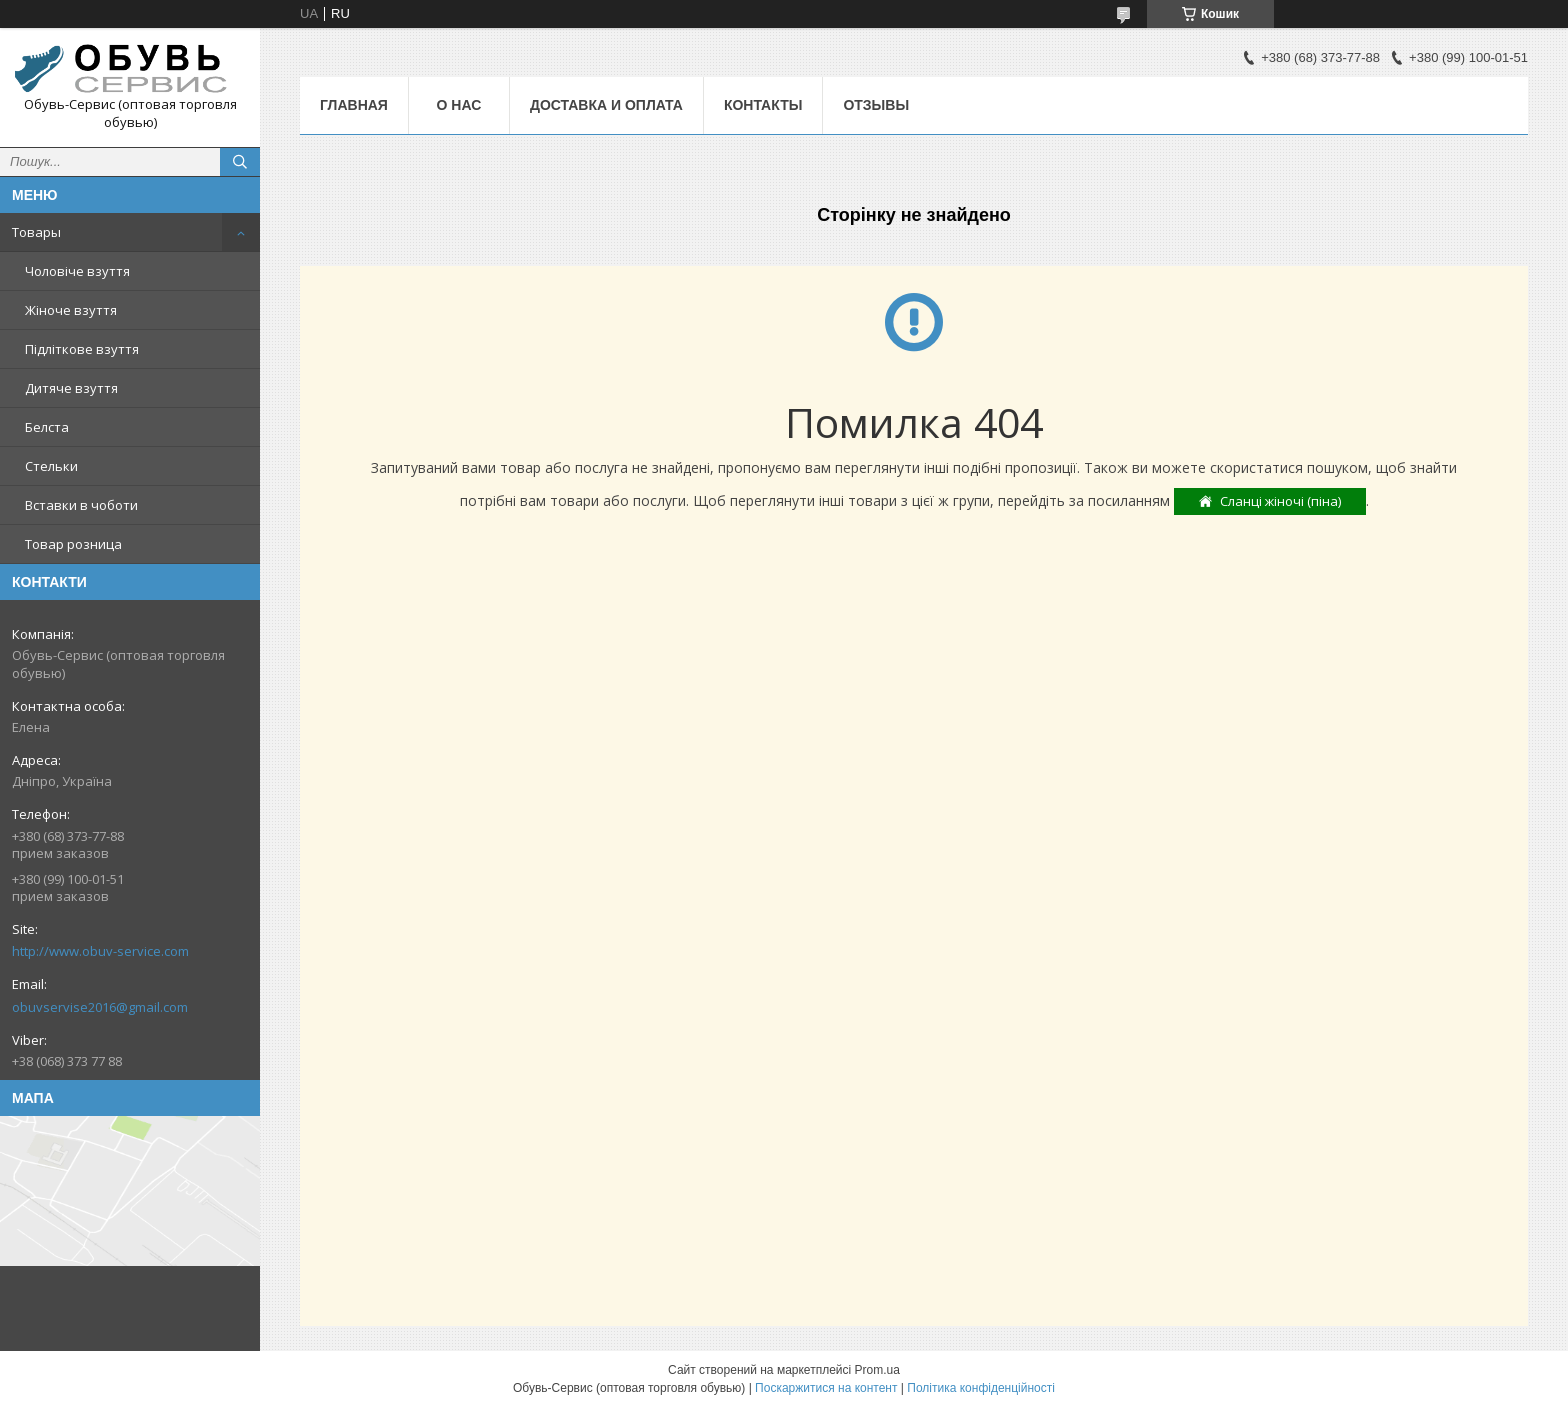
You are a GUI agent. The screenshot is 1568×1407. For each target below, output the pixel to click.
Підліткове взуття (82, 349)
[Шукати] (240, 162)
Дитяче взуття (71, 388)
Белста (47, 427)
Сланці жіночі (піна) (1280, 501)
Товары (36, 232)
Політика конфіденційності (981, 1388)
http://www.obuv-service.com (100, 951)
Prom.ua (877, 1370)
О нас (459, 105)
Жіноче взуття (71, 310)
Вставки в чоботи (81, 505)
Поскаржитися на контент (826, 1388)
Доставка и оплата (606, 105)
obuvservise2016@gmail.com (100, 1007)
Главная (354, 105)
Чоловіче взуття (77, 271)
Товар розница (73, 544)
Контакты (763, 105)
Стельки (51, 466)
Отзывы (876, 105)
